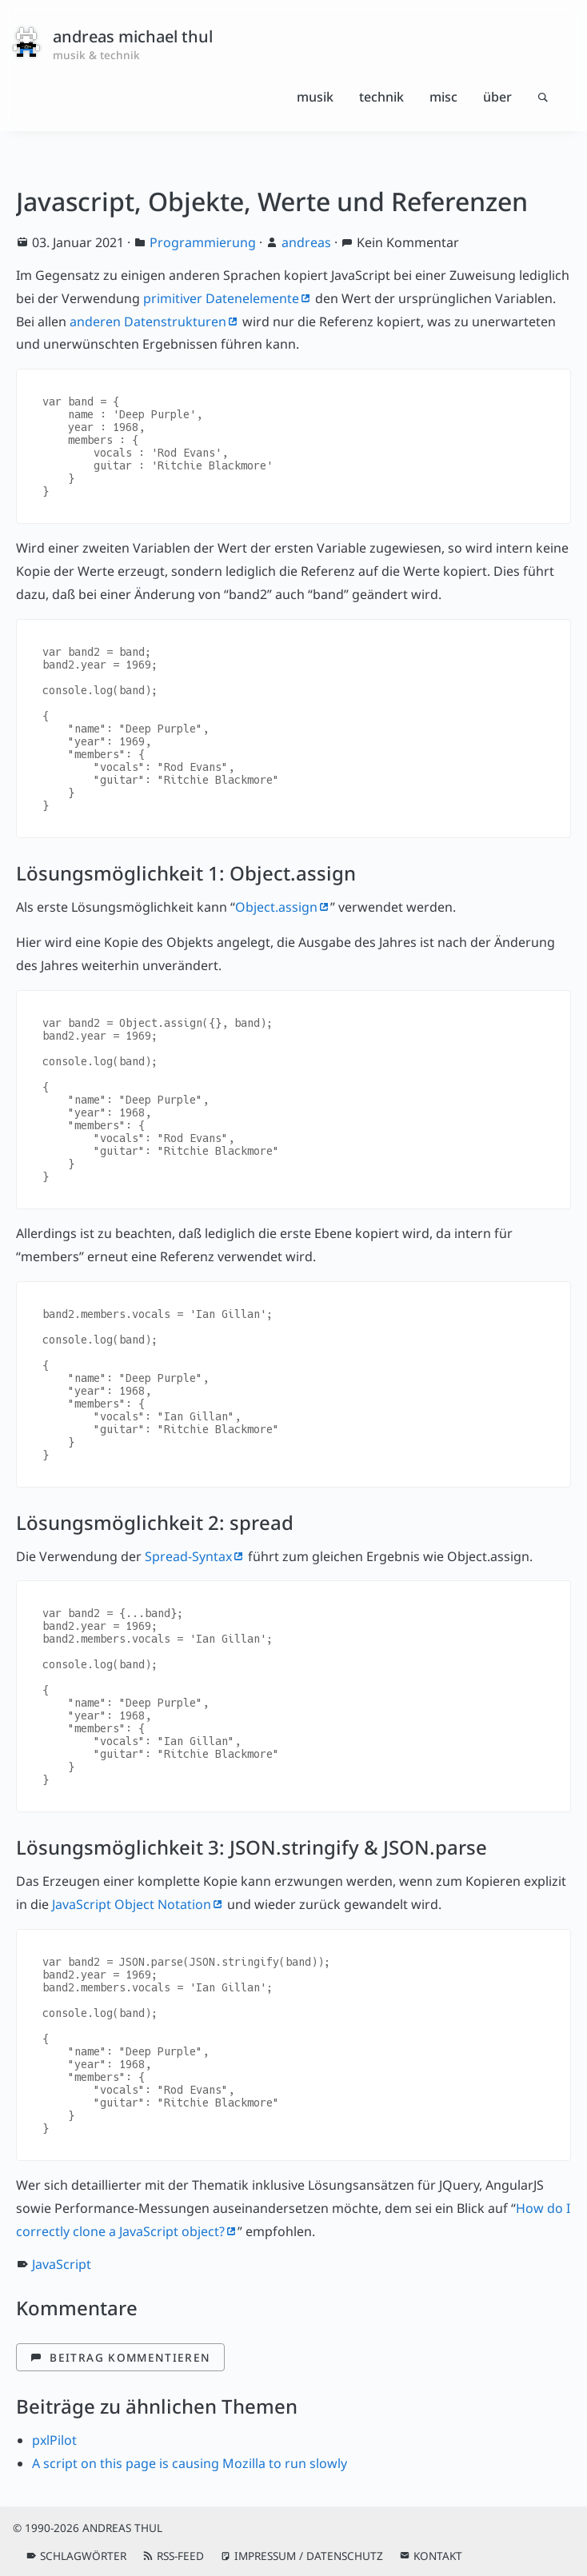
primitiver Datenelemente (221, 298)
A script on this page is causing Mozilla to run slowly (189, 2463)
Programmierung (203, 242)
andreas (306, 242)
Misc (443, 97)
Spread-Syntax (188, 1556)
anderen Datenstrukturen (148, 321)
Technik (381, 97)
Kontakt (437, 2555)
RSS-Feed (180, 2555)
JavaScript (61, 2264)
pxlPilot (54, 2440)
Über (497, 97)
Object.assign (276, 907)
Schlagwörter (83, 2555)
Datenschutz (344, 2555)
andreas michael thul (133, 36)
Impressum (265, 2555)
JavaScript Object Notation (131, 1904)
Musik (315, 97)
